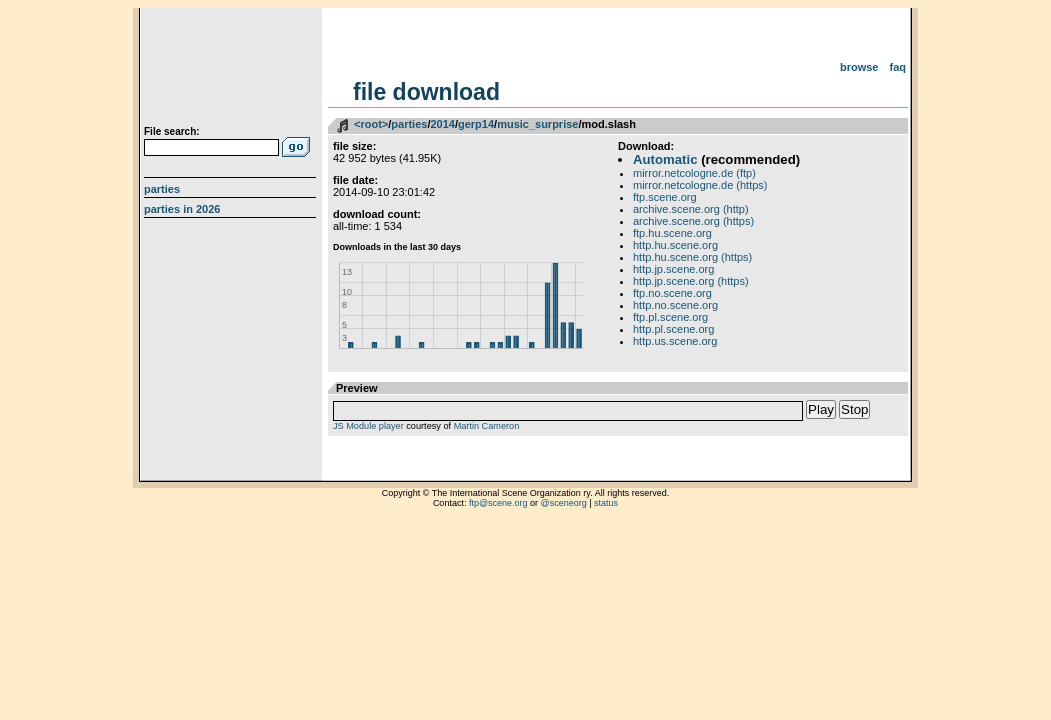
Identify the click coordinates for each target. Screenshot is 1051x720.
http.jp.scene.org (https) (691, 281)
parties (409, 124)
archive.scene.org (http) (691, 209)
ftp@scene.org (498, 503)
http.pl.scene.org (673, 329)
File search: (172, 131)
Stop (854, 409)
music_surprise (537, 124)
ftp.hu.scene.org (672, 233)
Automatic (665, 159)
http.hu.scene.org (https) (692, 257)
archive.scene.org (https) (693, 221)
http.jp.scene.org (673, 269)
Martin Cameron (487, 426)
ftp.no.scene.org (672, 293)
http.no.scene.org (675, 305)
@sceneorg (564, 503)
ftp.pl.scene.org (670, 317)
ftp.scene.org (665, 197)
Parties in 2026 (182, 209)
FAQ (898, 67)
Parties (162, 189)
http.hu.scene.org (675, 245)
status (606, 503)
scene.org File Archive (232, 70)
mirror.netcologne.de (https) (700, 185)
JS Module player (368, 426)
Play (821, 409)
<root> (371, 124)
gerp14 (476, 124)
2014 (442, 124)
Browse (859, 67)
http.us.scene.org (675, 341)
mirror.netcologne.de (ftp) (694, 173)
